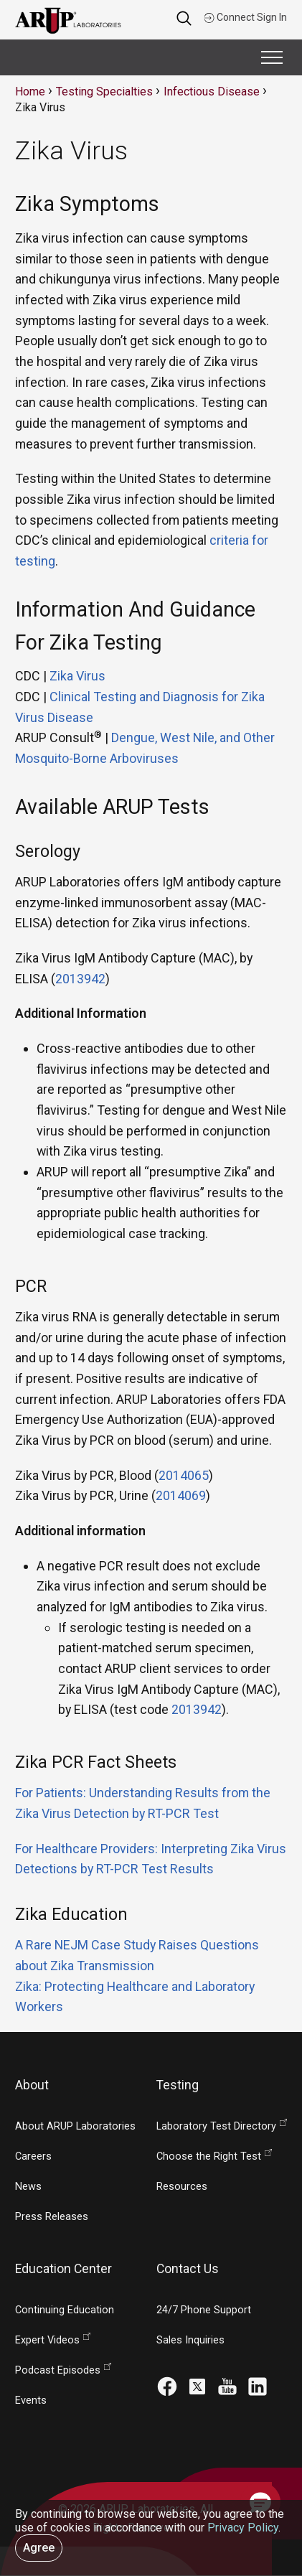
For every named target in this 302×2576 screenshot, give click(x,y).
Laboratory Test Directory (216, 2126)
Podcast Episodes (57, 2370)
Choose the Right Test (208, 2156)
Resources (181, 2187)
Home (30, 91)
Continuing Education (64, 2310)
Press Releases (51, 2217)
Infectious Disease (212, 91)
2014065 (184, 1475)
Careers (33, 2156)
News (28, 2187)
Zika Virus (77, 675)
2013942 (80, 978)
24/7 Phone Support (203, 2310)
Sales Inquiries (190, 2340)
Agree (39, 2547)
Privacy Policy (242, 2527)
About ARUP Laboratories (75, 2126)
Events (31, 2400)
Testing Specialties (104, 91)
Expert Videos (47, 2340)
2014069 (181, 1495)
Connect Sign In (245, 17)
